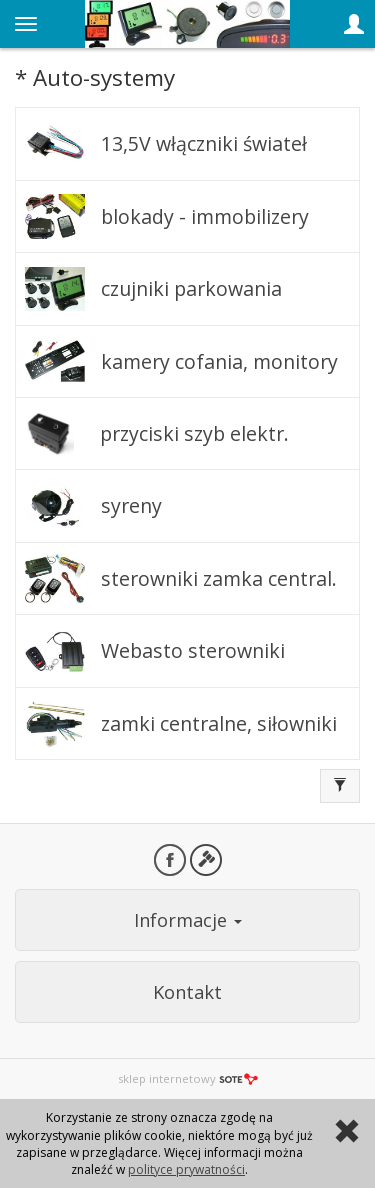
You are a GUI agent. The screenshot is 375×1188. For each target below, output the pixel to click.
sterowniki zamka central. (219, 578)
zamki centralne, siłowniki (219, 723)
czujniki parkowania (191, 288)
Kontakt (187, 992)
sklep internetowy (188, 1078)
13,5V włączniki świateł (204, 143)
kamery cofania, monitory (219, 361)
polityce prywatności (186, 1169)
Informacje (188, 920)
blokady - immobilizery (205, 216)
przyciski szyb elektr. (194, 433)
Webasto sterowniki (193, 650)
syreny (131, 505)
